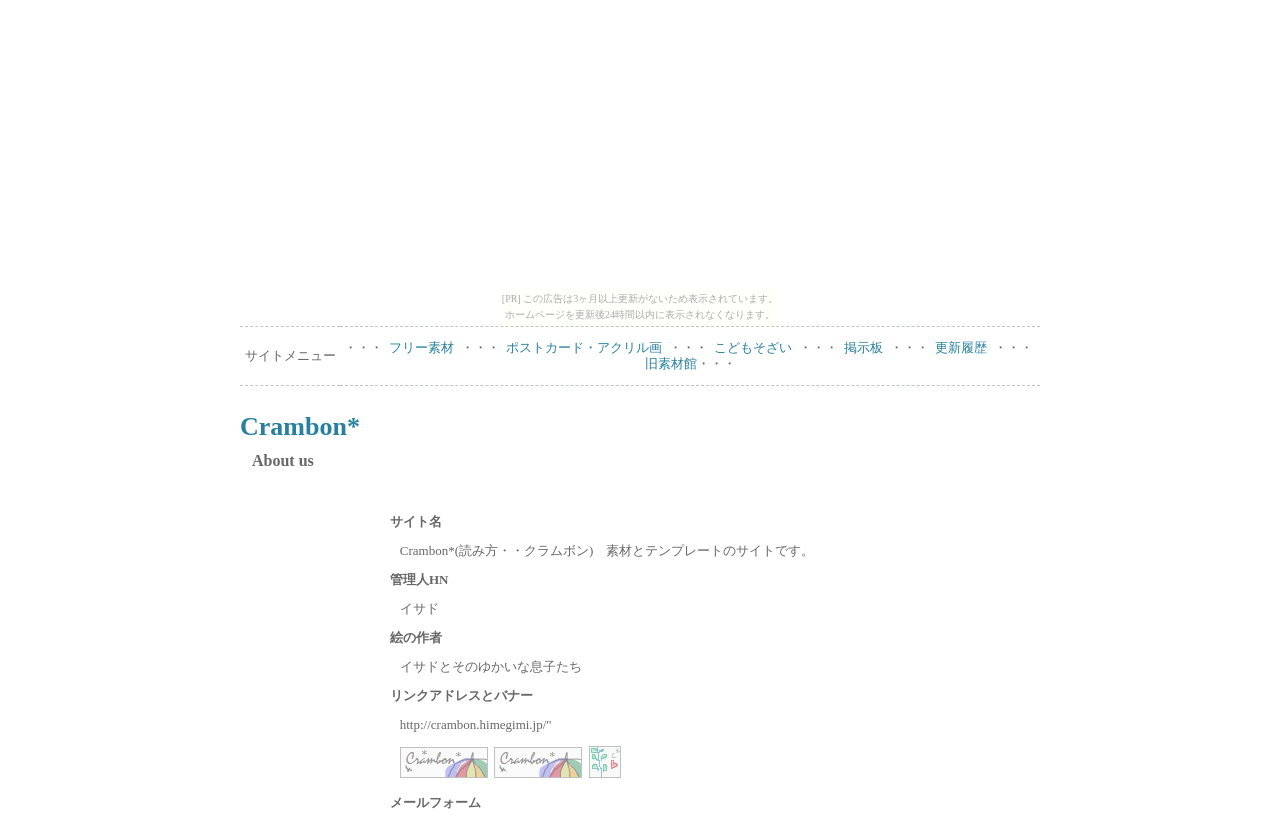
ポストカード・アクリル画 (584, 347)
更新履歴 (961, 347)
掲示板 (863, 347)
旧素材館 (671, 363)
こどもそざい (753, 347)
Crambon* (300, 426)
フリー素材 (421, 347)
